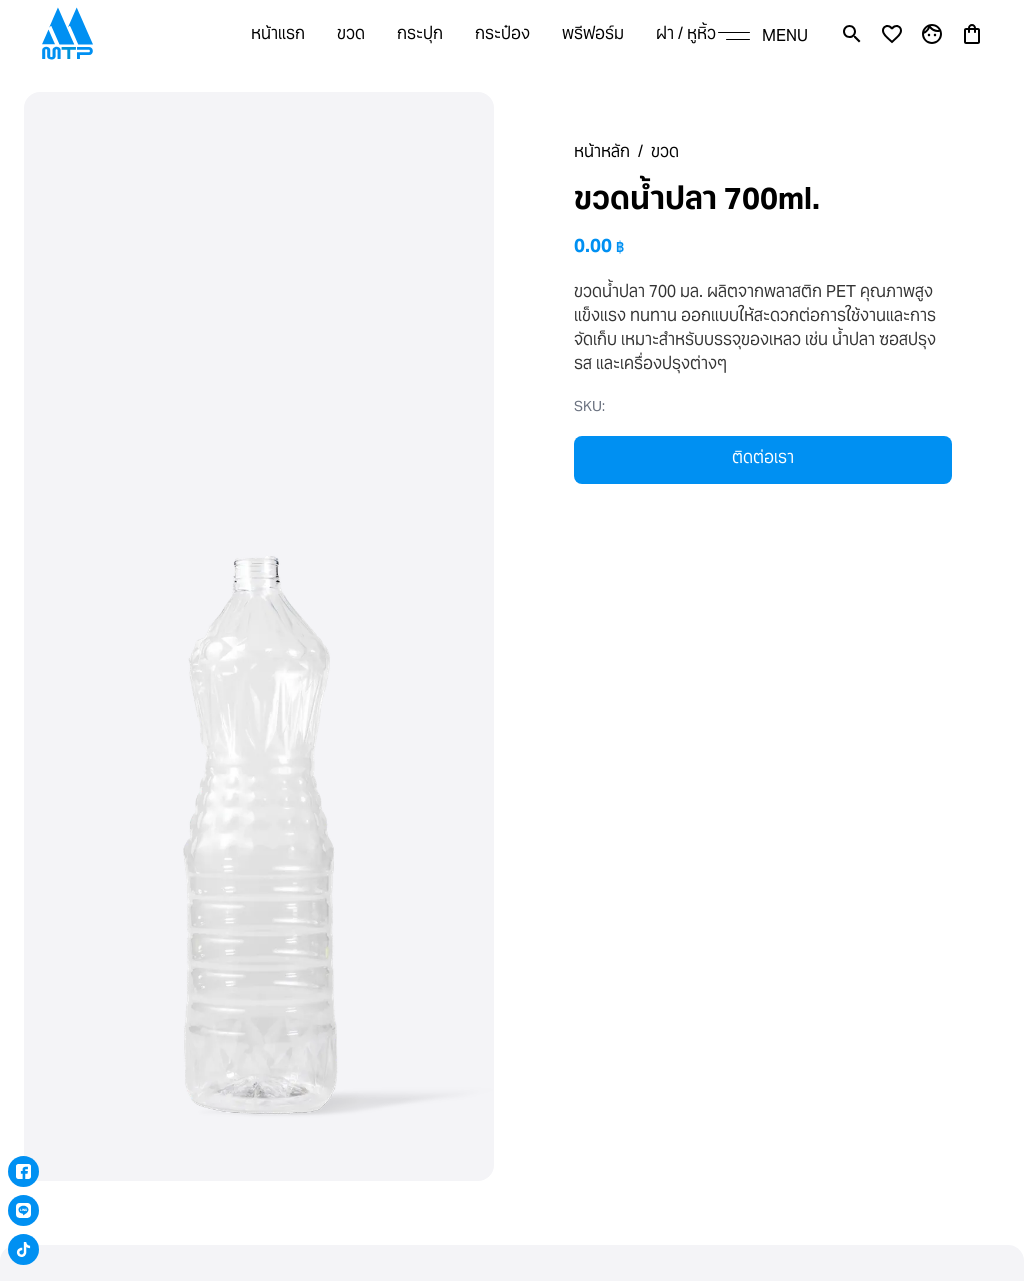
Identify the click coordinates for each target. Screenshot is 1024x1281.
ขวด (665, 151)
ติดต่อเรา (763, 457)
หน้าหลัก (602, 151)
